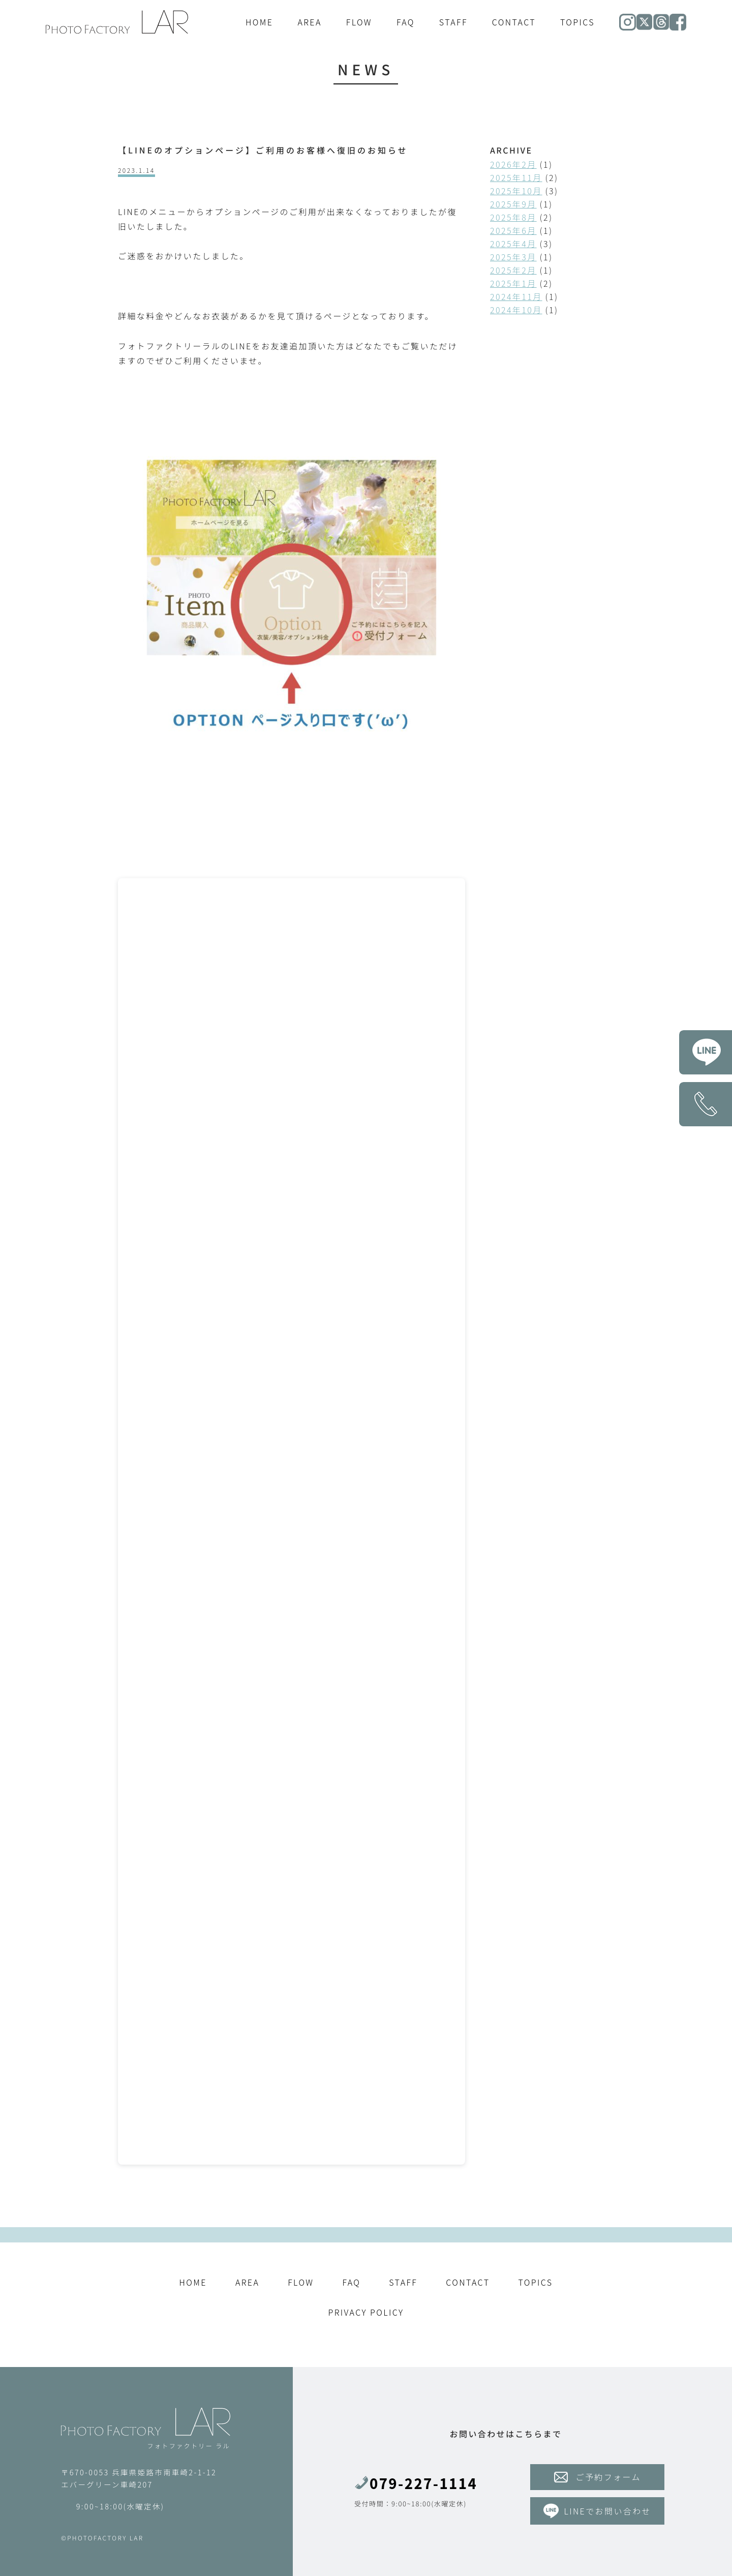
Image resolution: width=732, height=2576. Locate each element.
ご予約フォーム (597, 2477)
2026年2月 (513, 164)
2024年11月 (516, 296)
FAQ (405, 22)
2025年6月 (513, 230)
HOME (259, 22)
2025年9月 (513, 204)
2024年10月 (516, 310)
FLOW (359, 22)
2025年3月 (513, 257)
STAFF (453, 22)
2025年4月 (513, 243)
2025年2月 (513, 270)
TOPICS (577, 22)
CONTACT (514, 22)
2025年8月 (513, 217)
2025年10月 (516, 191)
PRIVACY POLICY (366, 2312)
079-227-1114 (415, 2483)
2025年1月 (513, 283)
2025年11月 (516, 177)
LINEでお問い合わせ (597, 2511)
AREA (309, 22)
